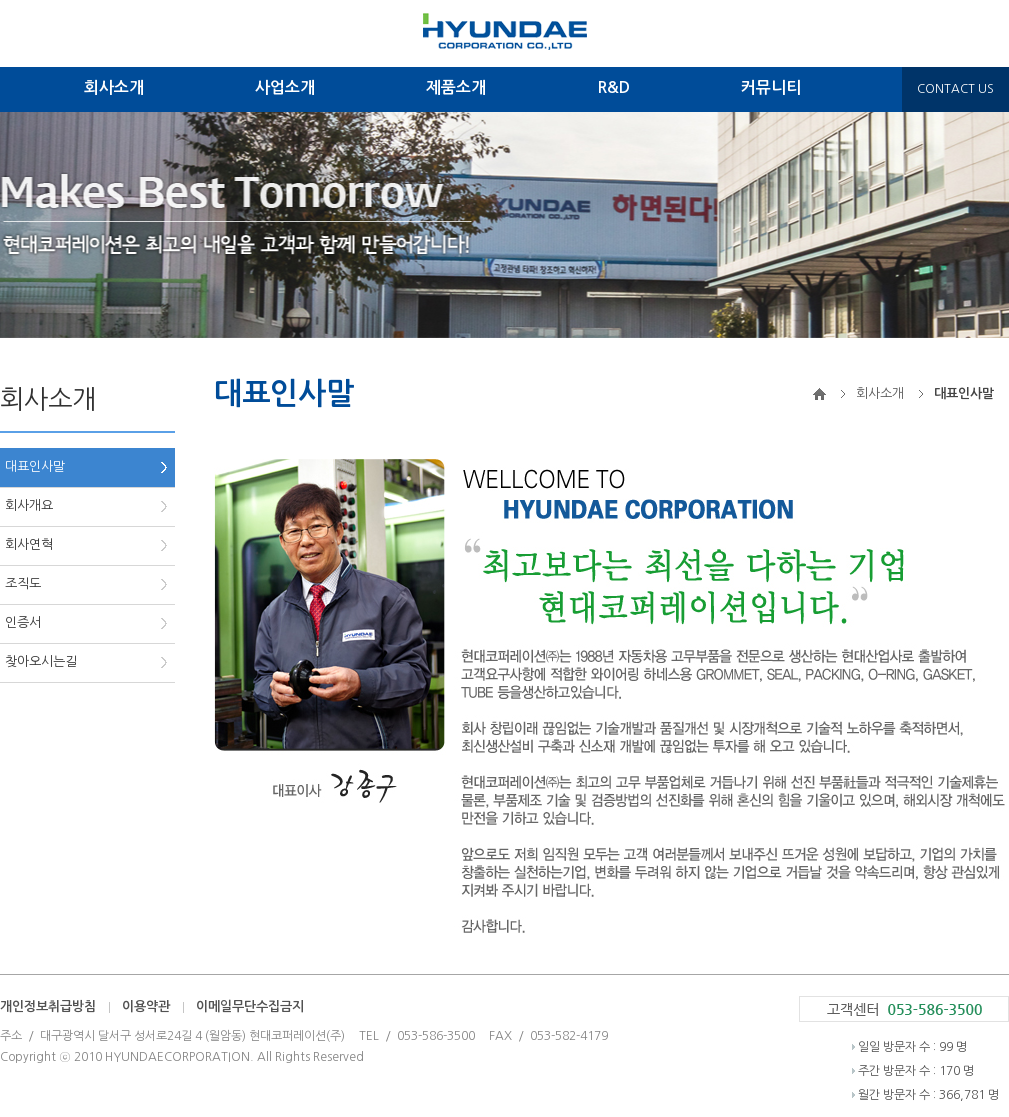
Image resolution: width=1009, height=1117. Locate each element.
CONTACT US (955, 89)
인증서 (23, 622)
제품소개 (456, 87)
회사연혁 (29, 544)
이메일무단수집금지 (250, 1006)
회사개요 (29, 505)
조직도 (23, 583)
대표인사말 (35, 466)
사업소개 (285, 87)
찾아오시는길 (41, 661)
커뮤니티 (771, 87)
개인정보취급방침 (48, 1006)
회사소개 (114, 87)
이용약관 (146, 1006)
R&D (613, 87)
